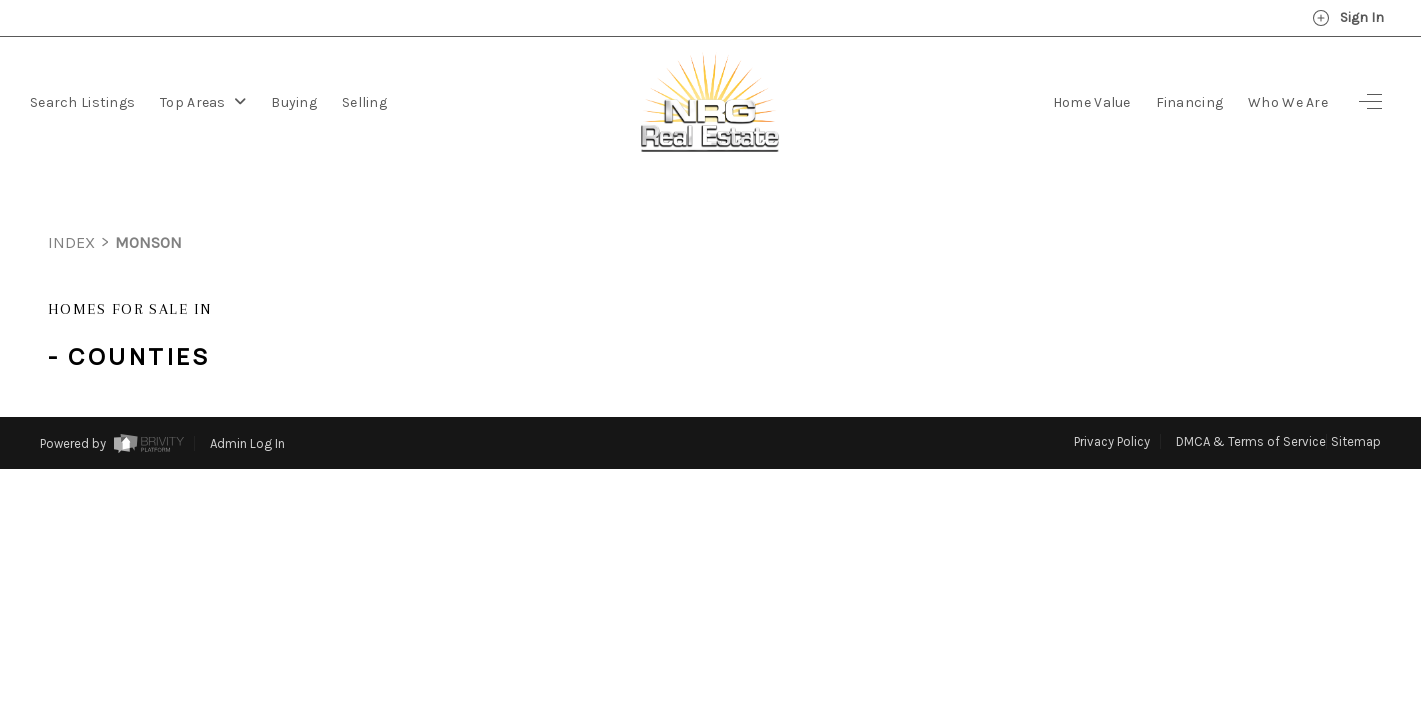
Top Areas (203, 102)
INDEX (71, 205)
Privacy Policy (1112, 404)
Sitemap (1356, 404)
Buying (294, 102)
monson (148, 205)
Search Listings (82, 102)
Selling (364, 102)
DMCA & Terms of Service (1251, 404)
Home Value (1092, 102)
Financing (1190, 102)
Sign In (1348, 18)
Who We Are (1288, 102)
